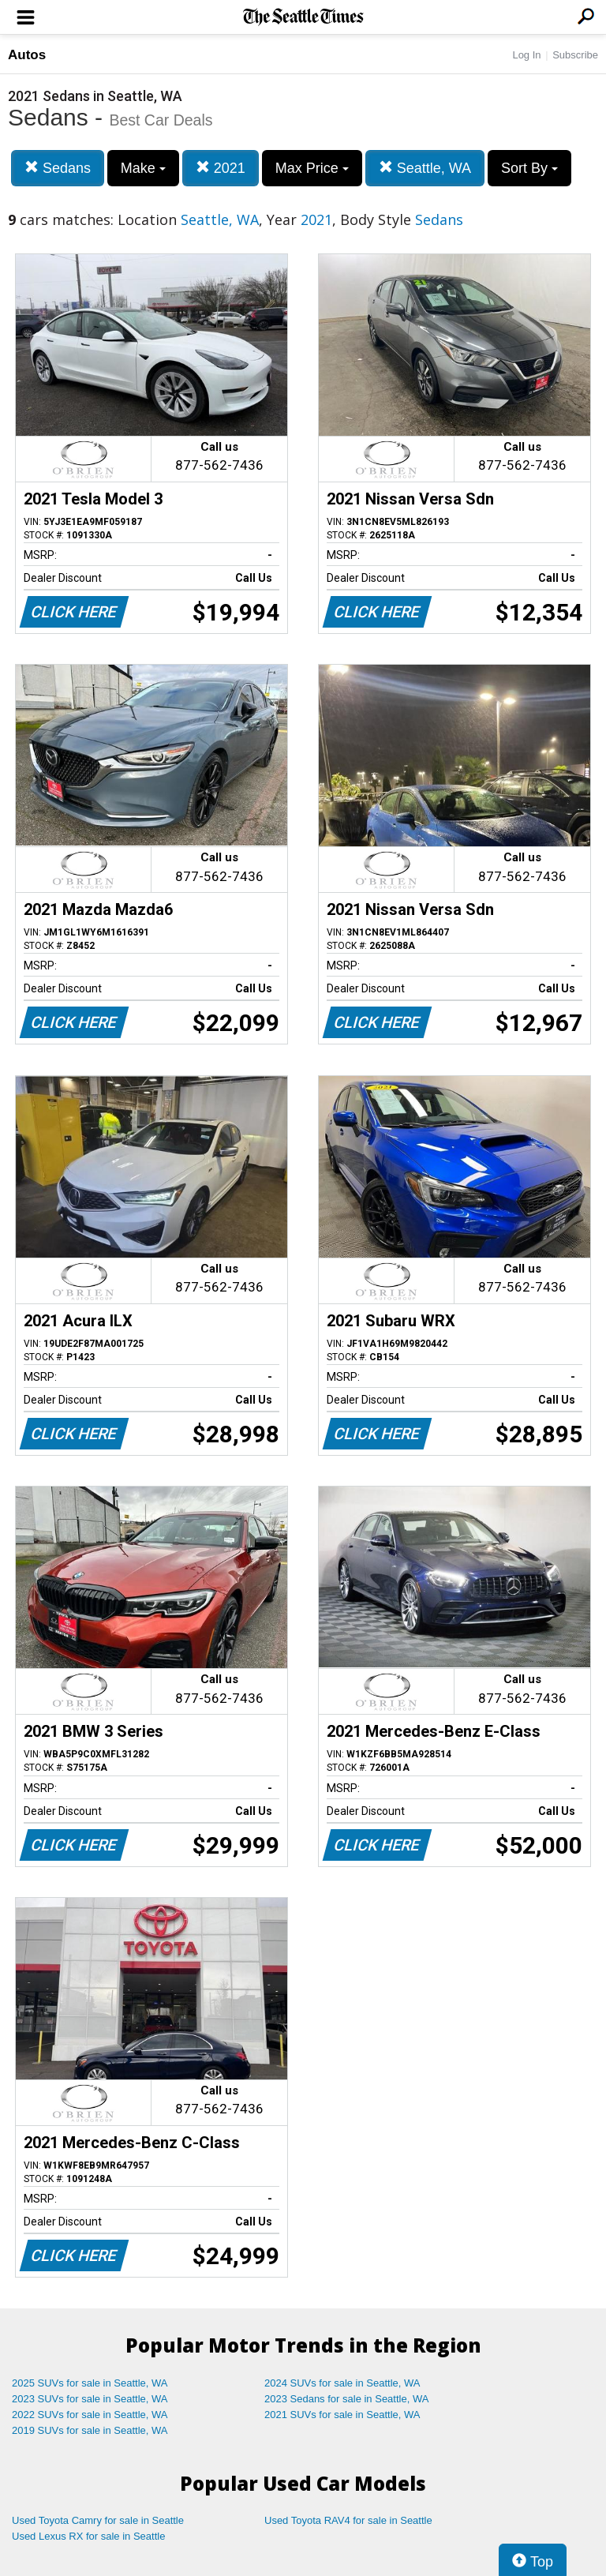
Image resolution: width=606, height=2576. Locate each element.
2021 (220, 167)
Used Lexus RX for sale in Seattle (88, 2536)
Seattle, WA (425, 167)
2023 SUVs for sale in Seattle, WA (90, 2399)
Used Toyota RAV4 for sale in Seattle (348, 2520)
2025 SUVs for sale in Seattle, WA (90, 2383)
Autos (27, 54)
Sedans (57, 167)
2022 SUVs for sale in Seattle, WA (90, 2414)
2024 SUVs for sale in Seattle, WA (342, 2383)
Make (143, 168)
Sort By (529, 168)
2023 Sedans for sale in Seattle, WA (346, 2399)
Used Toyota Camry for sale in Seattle (98, 2520)
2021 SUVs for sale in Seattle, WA (342, 2414)
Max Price (312, 168)
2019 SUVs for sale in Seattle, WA (90, 2430)
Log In (526, 55)
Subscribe (575, 55)
